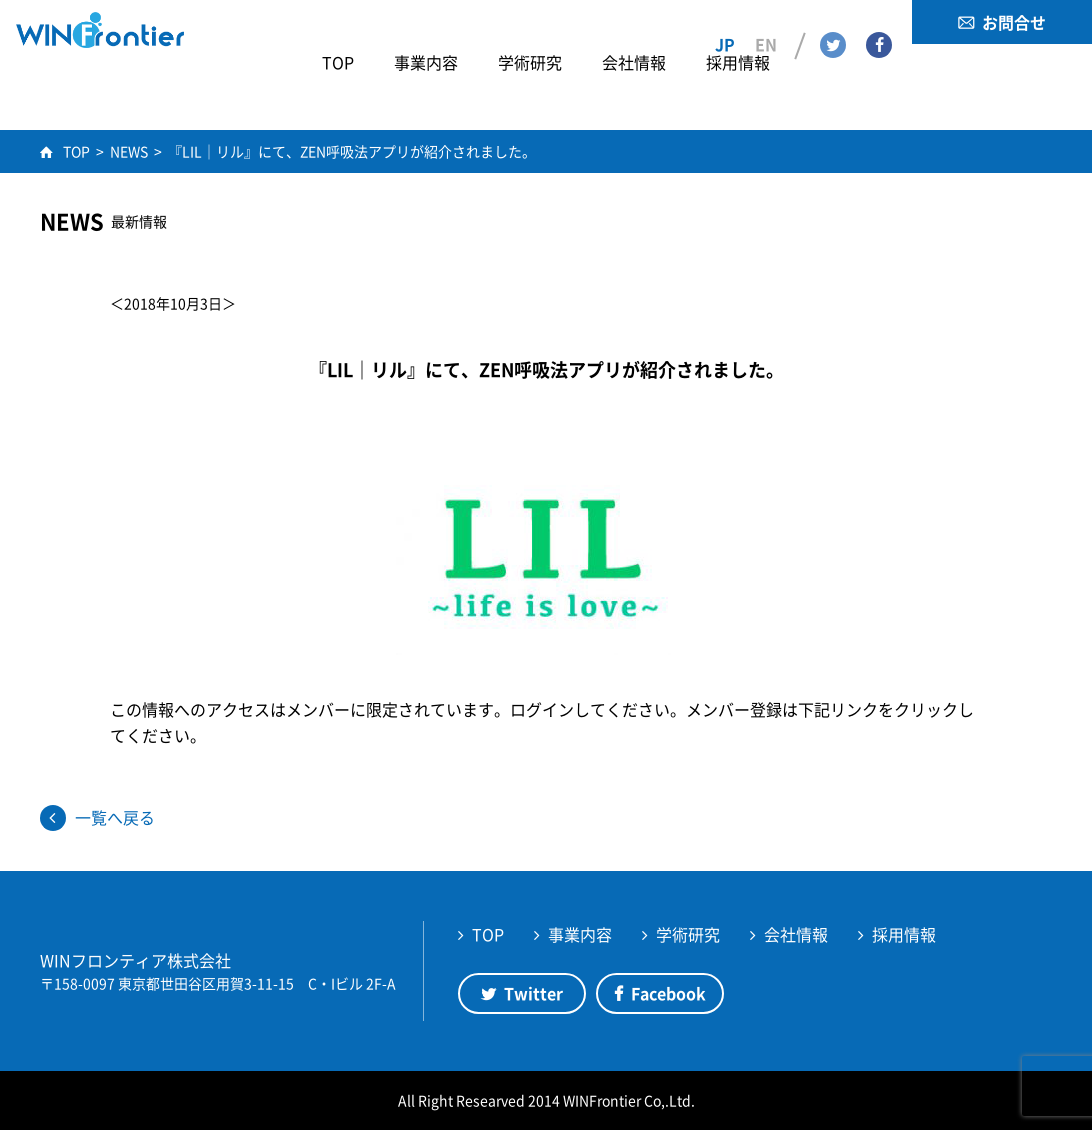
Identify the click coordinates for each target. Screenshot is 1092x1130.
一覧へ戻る (115, 817)
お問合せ (1014, 22)
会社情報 (796, 934)
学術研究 (688, 934)
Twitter (833, 21)
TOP (488, 934)
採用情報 (904, 934)
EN (766, 21)
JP (725, 21)
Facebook (879, 21)
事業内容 (580, 934)
